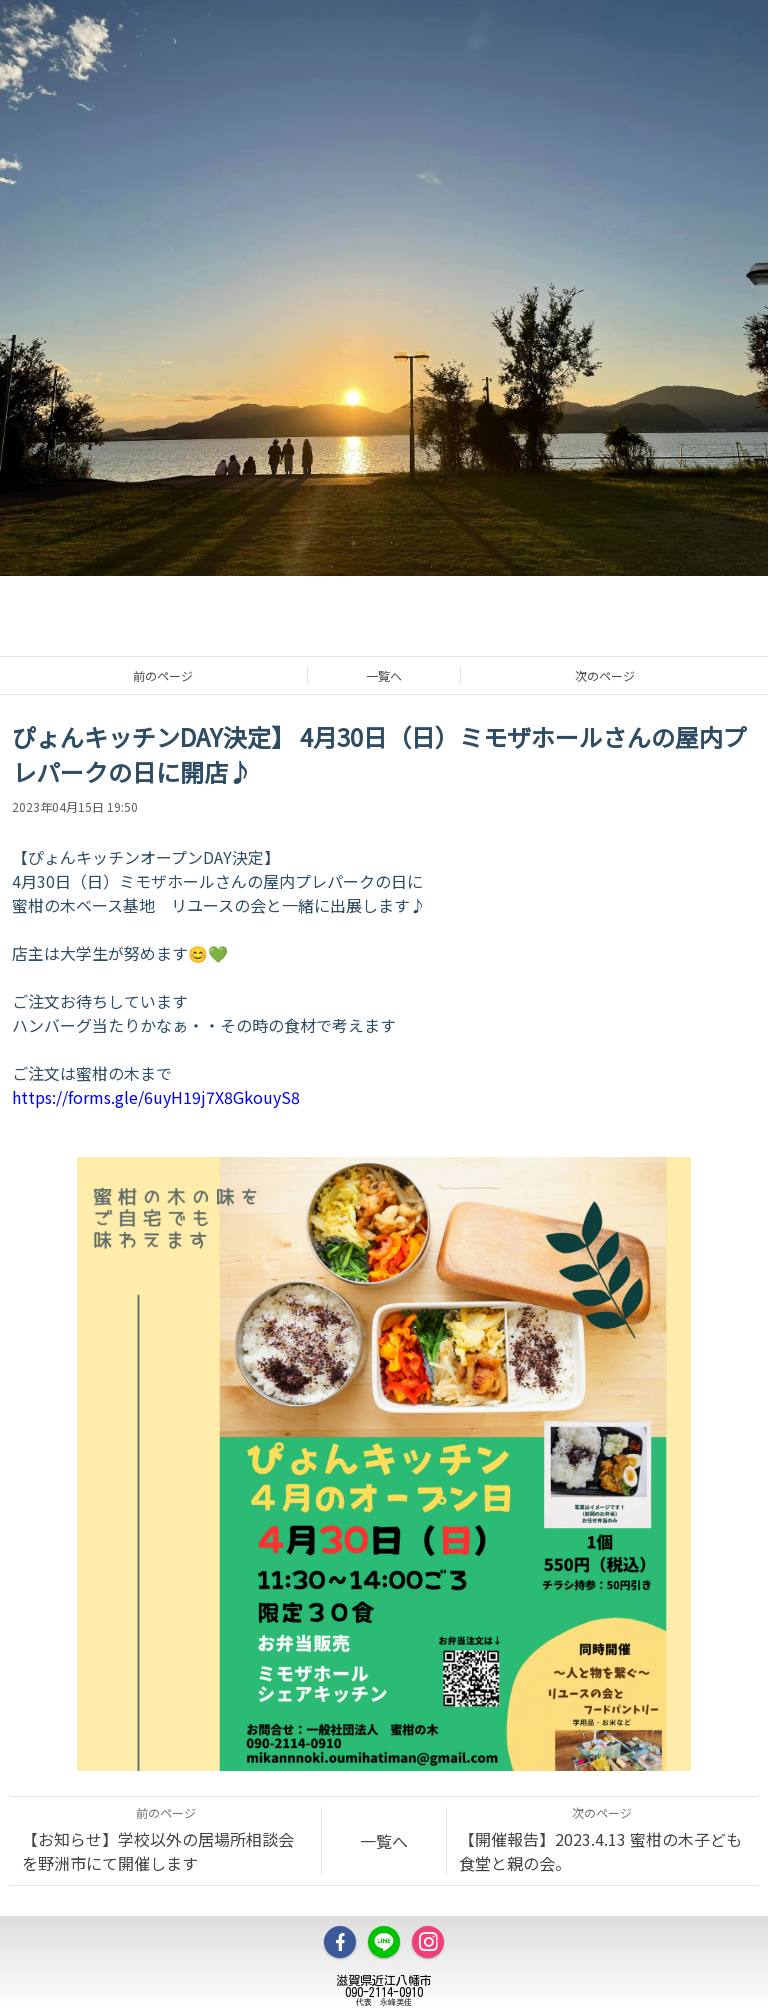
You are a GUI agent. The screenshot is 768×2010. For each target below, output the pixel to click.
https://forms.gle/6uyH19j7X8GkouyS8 (156, 1097)
